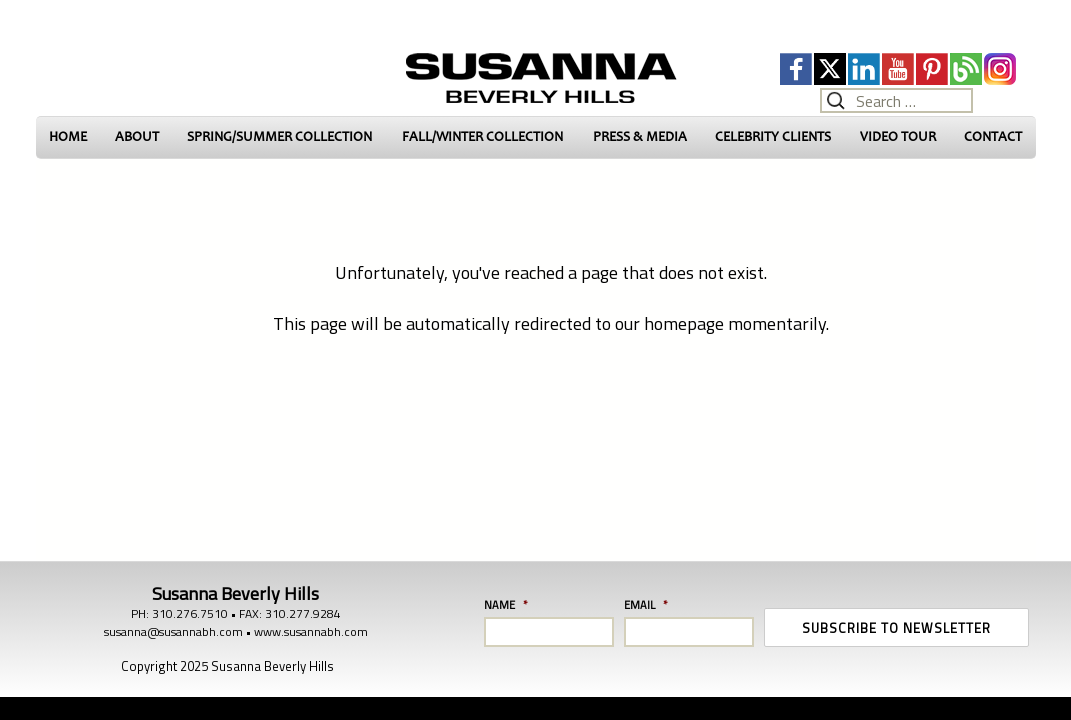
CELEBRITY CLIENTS (773, 136)
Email (646, 605)
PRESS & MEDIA (640, 136)
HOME (68, 136)
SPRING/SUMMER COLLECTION (279, 136)
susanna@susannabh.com (173, 631)
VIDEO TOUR (898, 136)
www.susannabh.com (311, 631)
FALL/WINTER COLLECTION (482, 136)
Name (506, 605)
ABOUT (137, 136)
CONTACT (993, 136)
